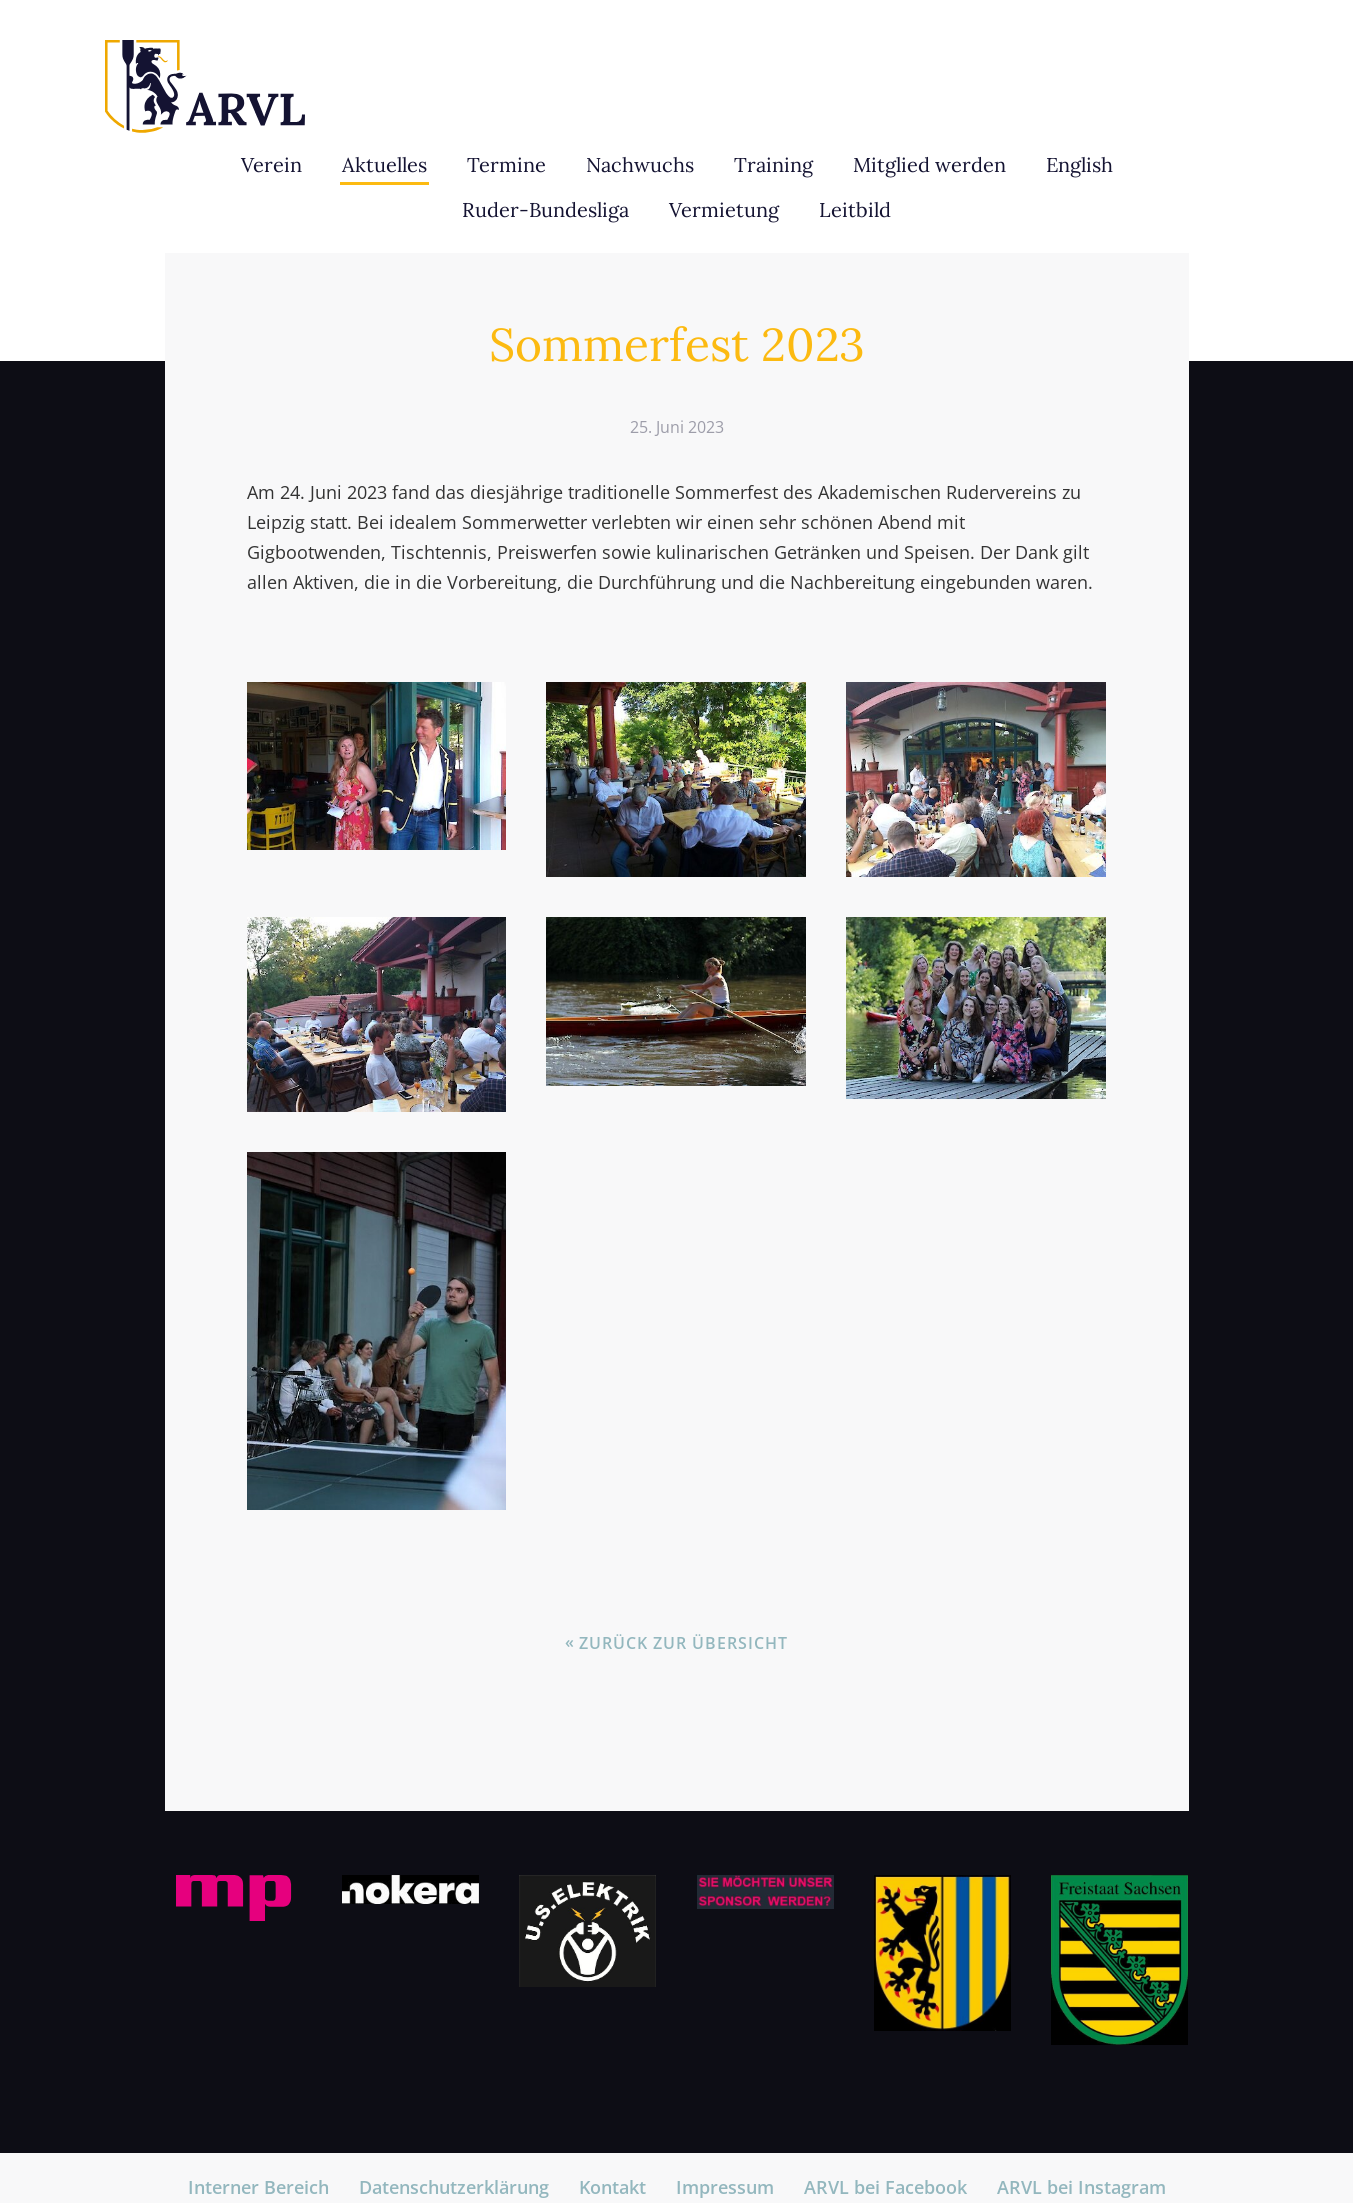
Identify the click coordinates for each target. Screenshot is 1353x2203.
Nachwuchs (640, 164)
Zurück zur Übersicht (683, 1643)
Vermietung (724, 209)
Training (773, 164)
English (1079, 164)
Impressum (725, 2187)
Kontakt (612, 2187)
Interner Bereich (258, 2187)
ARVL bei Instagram (1081, 2187)
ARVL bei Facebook (885, 2187)
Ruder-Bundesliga (545, 209)
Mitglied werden (929, 164)
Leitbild (855, 209)
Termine (506, 164)
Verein (271, 164)
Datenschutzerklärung (454, 2187)
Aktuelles (384, 164)
